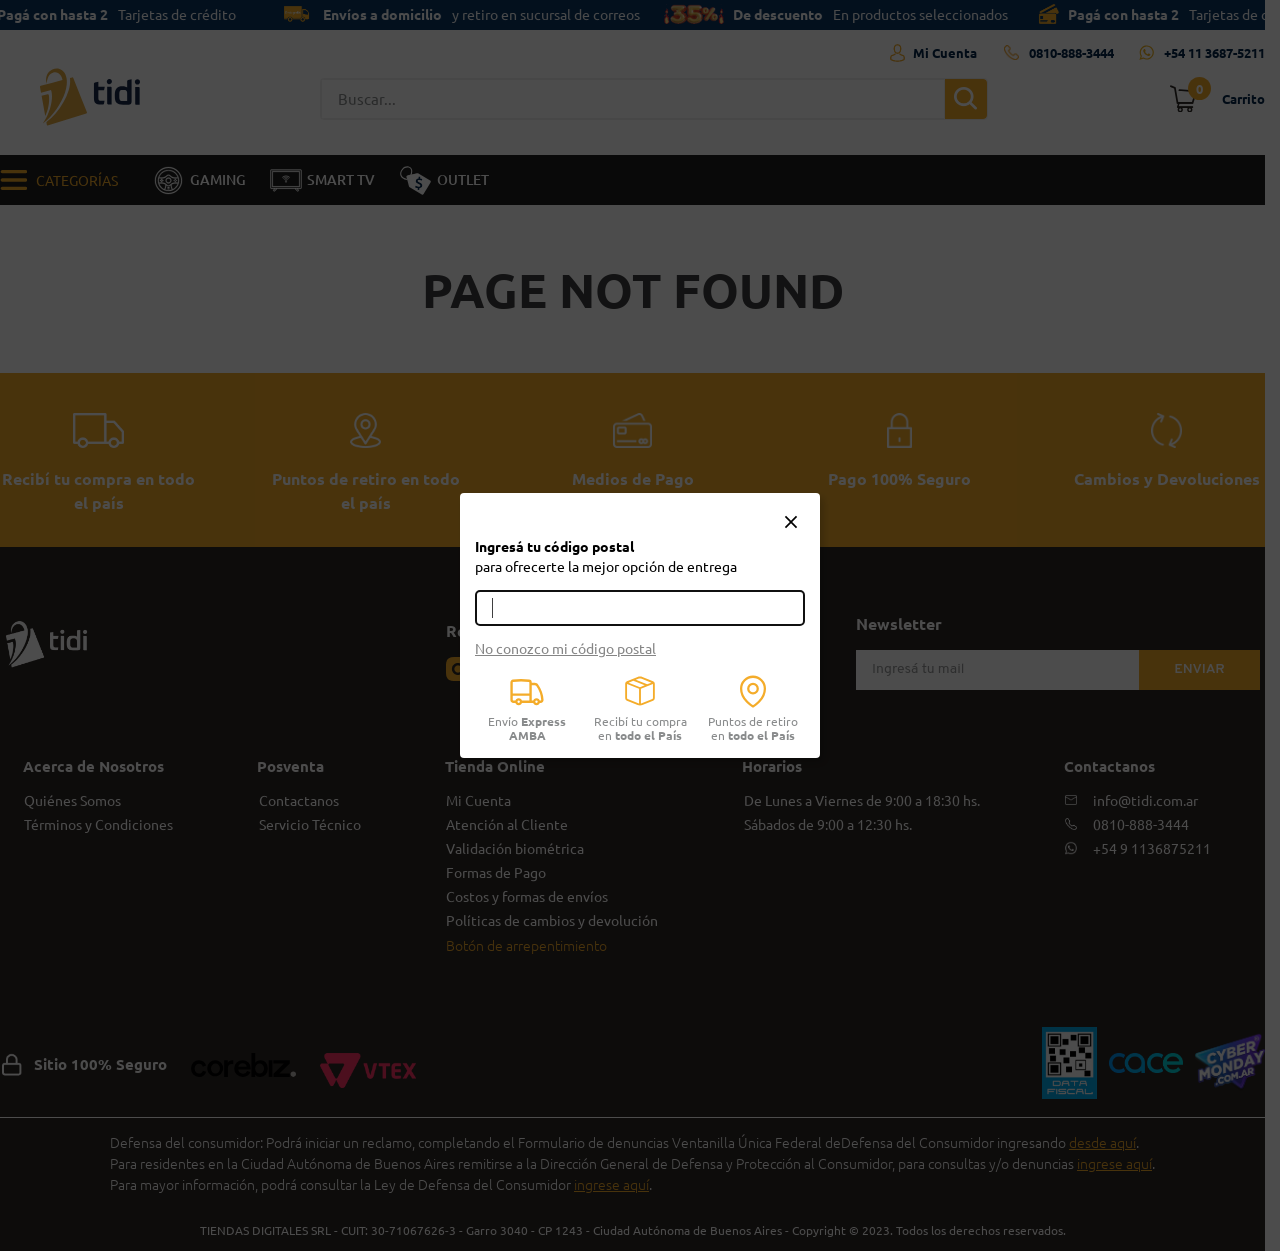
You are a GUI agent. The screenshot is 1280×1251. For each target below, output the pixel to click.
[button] (791, 523)
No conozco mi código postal (565, 648)
